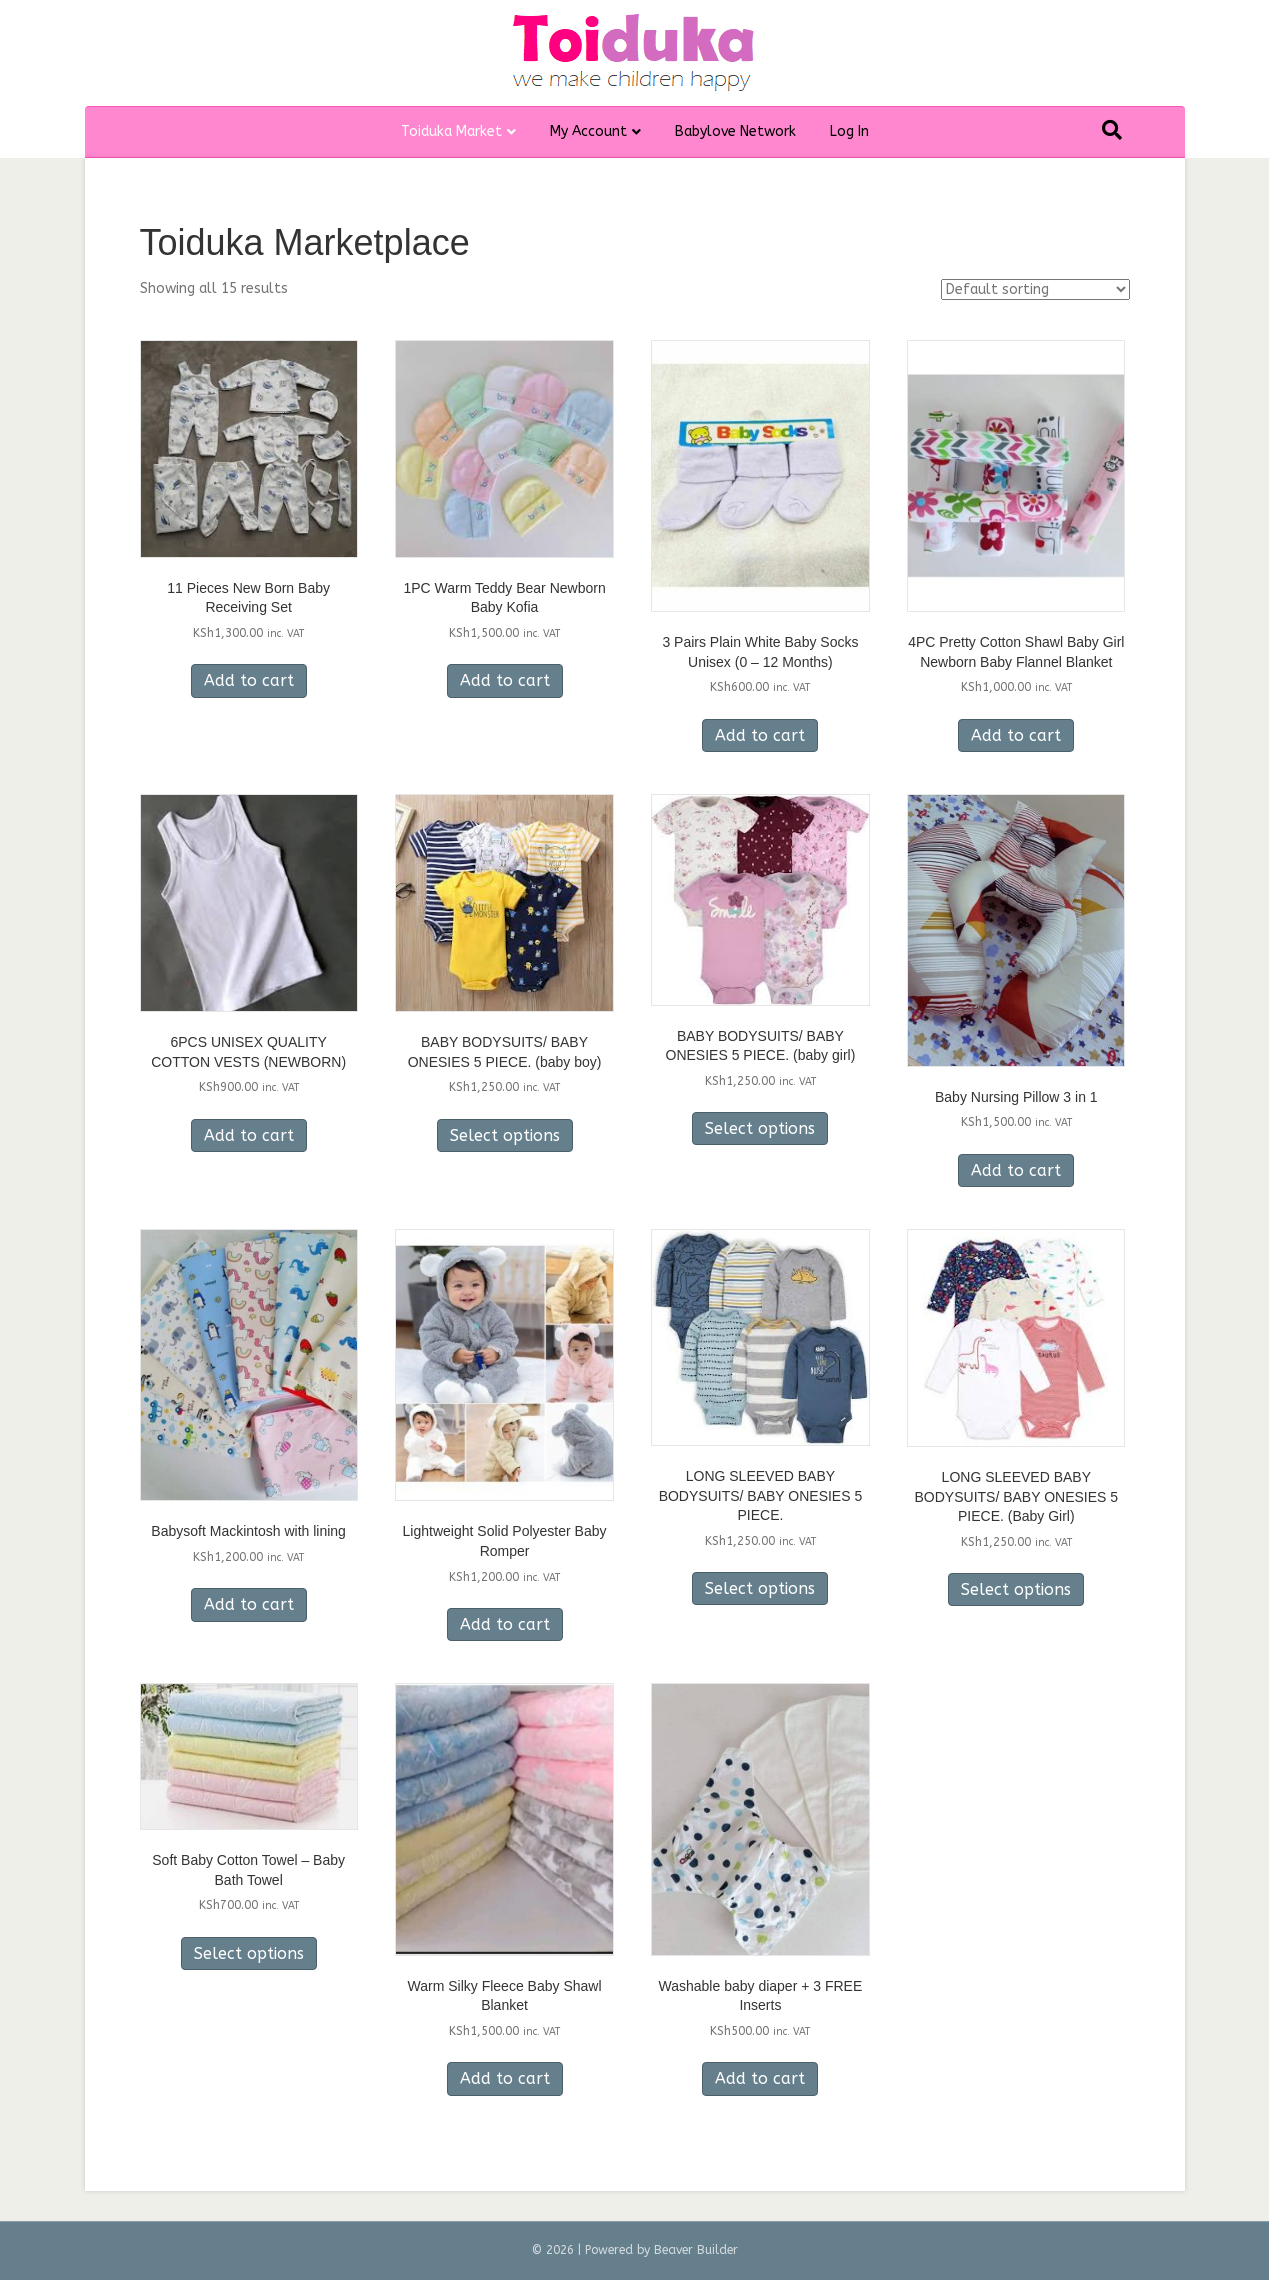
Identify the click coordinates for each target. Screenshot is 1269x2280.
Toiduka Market (451, 131)
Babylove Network (735, 131)
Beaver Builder (696, 2250)
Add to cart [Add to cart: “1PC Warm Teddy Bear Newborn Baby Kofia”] (505, 680)
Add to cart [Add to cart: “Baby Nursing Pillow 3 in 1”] (1016, 1170)
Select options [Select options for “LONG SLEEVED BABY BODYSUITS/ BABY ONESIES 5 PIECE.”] (760, 1588)
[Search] (1112, 130)
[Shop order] (1035, 289)
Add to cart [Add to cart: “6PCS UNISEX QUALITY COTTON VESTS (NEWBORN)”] (249, 1135)
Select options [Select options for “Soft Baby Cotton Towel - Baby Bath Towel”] (249, 1953)
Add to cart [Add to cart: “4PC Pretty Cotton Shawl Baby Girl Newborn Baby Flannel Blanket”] (1016, 735)
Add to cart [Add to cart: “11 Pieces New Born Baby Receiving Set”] (249, 680)
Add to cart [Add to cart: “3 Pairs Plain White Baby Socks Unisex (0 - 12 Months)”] (760, 735)
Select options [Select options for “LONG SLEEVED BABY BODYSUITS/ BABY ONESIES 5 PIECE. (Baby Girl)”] (1016, 1589)
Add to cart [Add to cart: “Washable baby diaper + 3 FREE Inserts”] (760, 2078)
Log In (849, 131)
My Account (588, 131)
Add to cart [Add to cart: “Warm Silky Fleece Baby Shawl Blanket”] (505, 2078)
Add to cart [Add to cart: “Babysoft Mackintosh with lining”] (249, 1604)
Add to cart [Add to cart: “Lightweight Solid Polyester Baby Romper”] (505, 1624)
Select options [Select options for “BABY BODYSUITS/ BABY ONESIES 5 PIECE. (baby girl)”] (760, 1128)
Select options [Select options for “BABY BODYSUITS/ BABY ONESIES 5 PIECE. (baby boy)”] (505, 1135)
